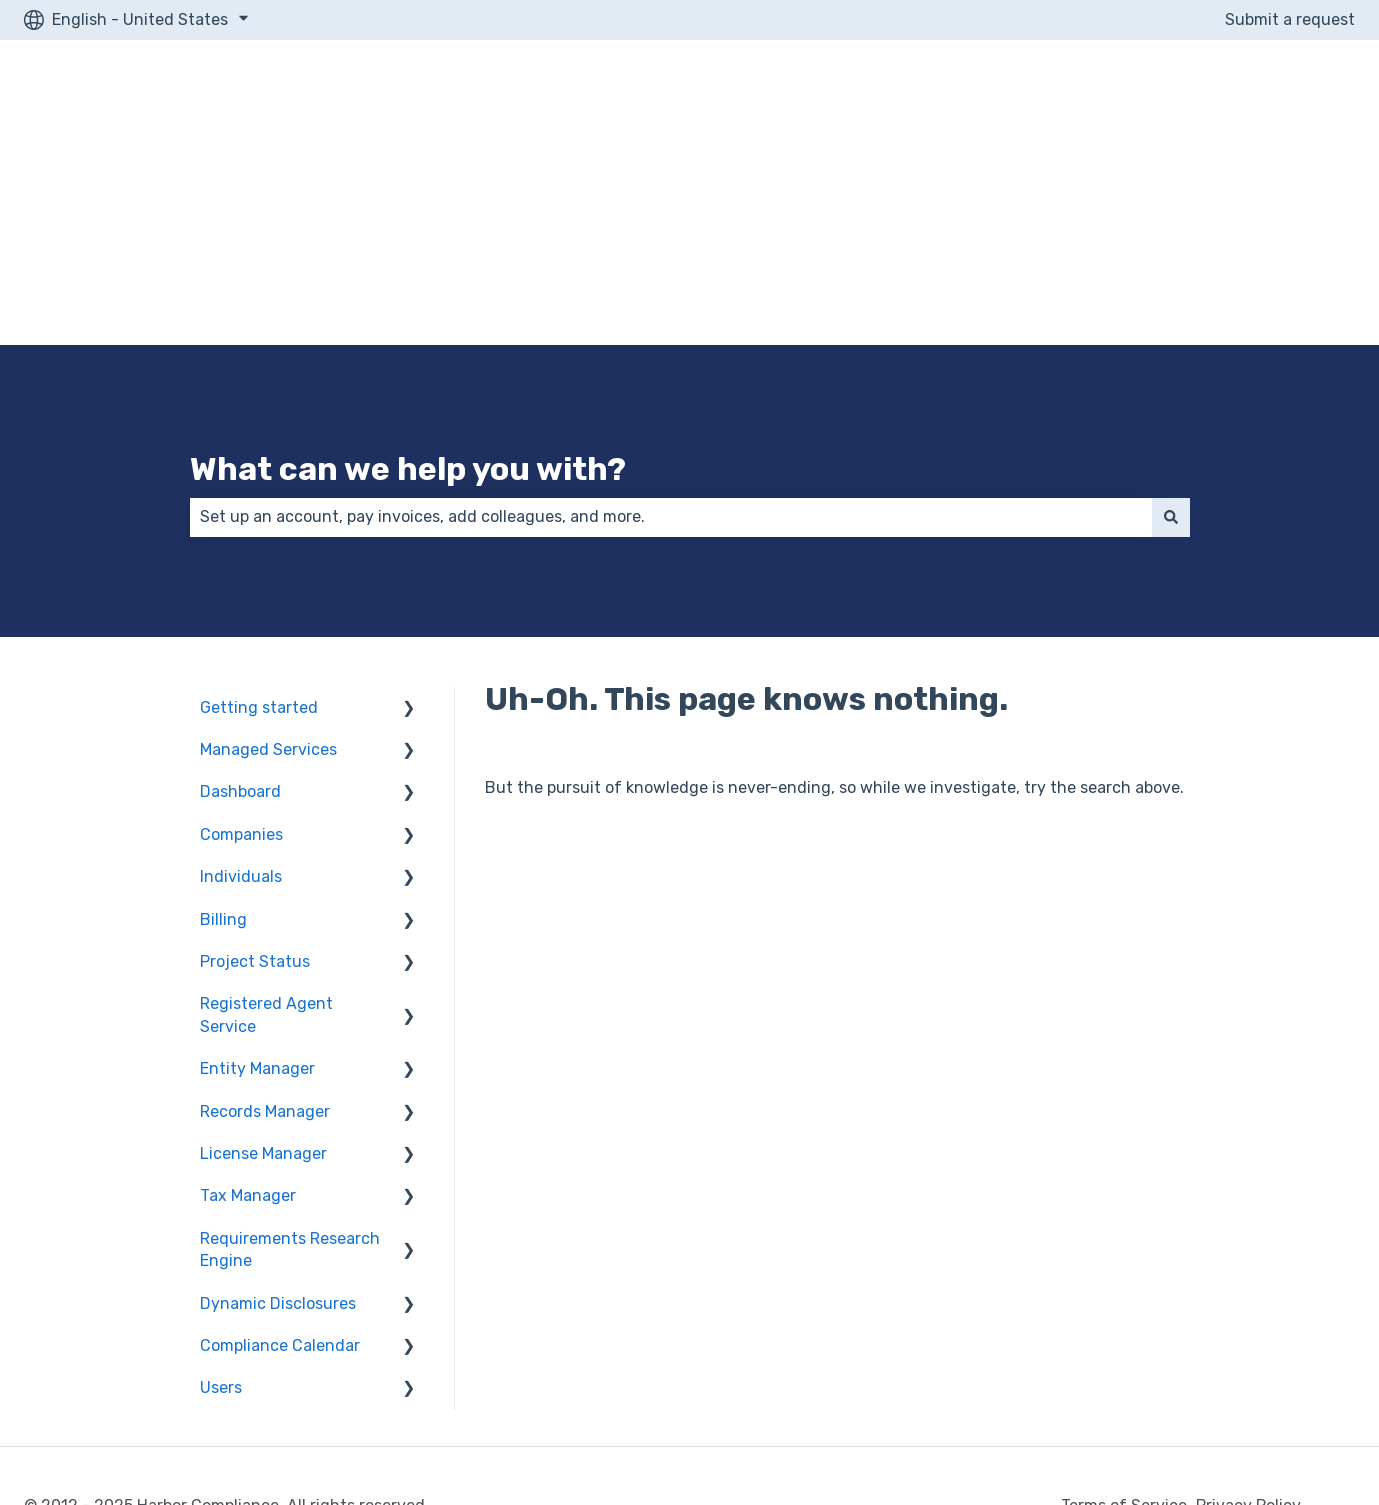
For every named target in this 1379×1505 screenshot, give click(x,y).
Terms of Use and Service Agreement (1163, 1422)
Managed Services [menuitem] (268, 577)
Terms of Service (1124, 1333)
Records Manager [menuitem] (265, 939)
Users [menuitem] (221, 1215)
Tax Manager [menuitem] (248, 1023)
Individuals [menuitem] (241, 704)
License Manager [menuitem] (263, 981)
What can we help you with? (408, 297)
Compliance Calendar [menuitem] (280, 1173)
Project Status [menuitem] (255, 789)
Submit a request (1290, 19)
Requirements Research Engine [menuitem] (290, 1077)
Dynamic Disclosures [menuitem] (278, 1131)
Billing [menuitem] (223, 747)
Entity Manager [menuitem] (257, 896)
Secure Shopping (95, 1355)
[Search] (1171, 345)
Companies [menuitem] (241, 662)
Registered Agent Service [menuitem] (266, 842)
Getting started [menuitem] (259, 535)
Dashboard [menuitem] (240, 619)
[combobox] (671, 345)
